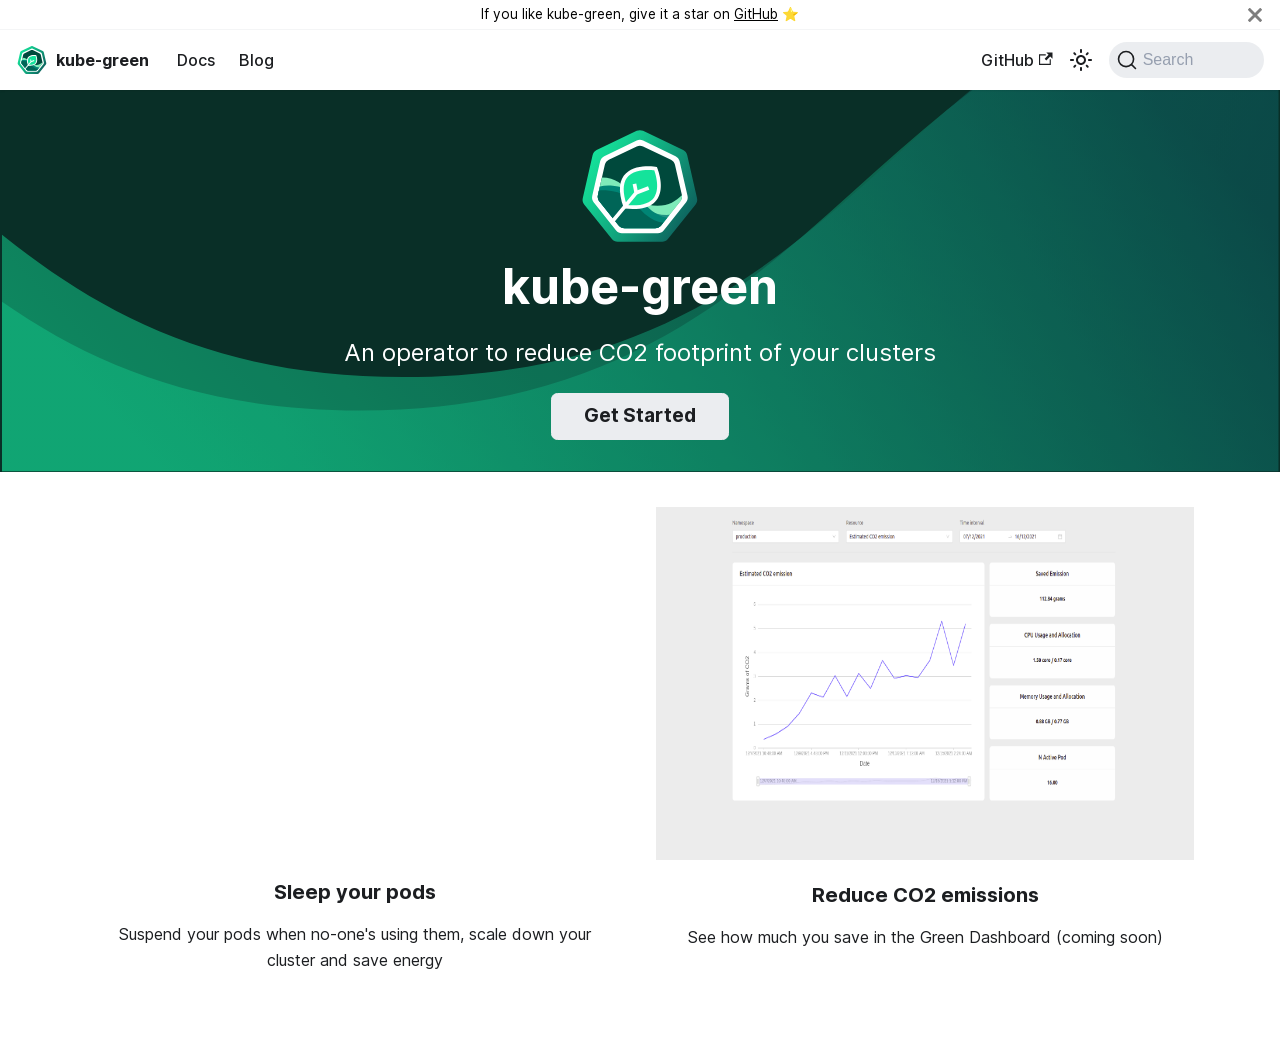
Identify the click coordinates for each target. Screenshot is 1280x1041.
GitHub (756, 14)
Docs (196, 60)
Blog (256, 60)
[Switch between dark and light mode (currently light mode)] (1081, 60)
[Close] (1255, 14)
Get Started (640, 415)
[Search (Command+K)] (1186, 60)
